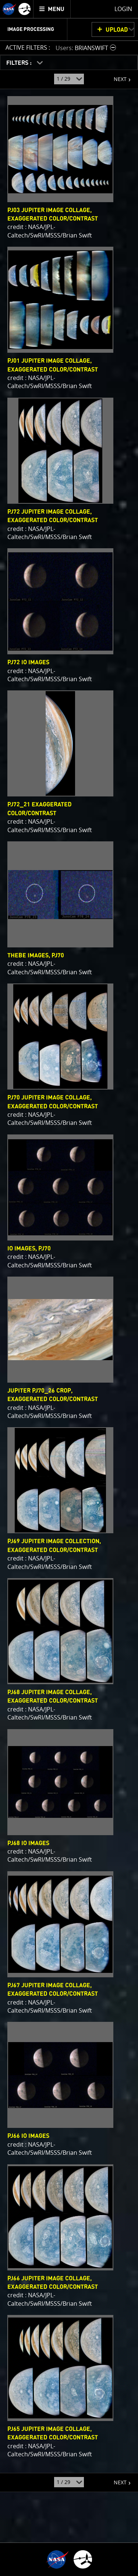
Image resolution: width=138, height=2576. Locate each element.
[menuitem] (52, 9)
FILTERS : (19, 63)
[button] (86, 48)
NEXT (116, 76)
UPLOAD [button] (117, 30)
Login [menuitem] (123, 9)
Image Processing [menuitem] (30, 29)
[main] (69, 1288)
